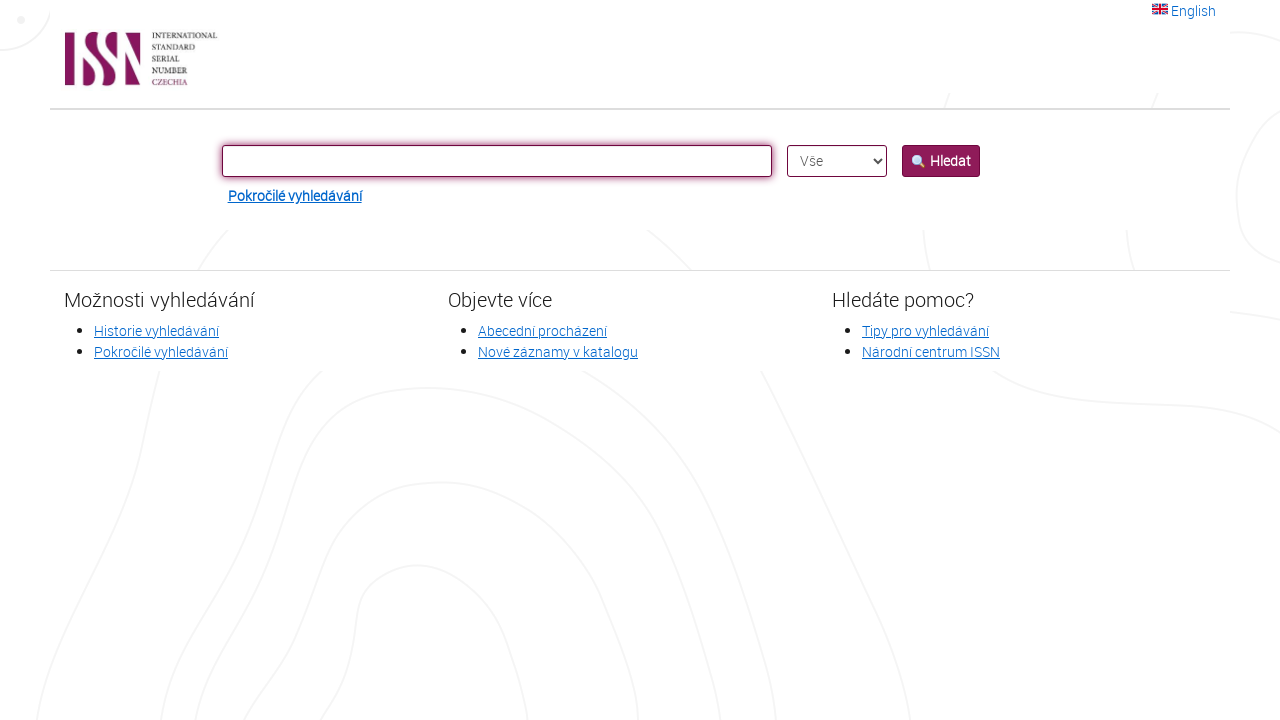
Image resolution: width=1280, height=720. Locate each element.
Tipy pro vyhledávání (925, 330)
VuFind (98, 59)
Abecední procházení (542, 330)
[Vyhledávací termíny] (497, 161)
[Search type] (837, 161)
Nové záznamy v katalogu (558, 351)
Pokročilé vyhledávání (295, 195)
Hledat (941, 160)
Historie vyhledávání (156, 330)
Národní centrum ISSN (931, 351)
